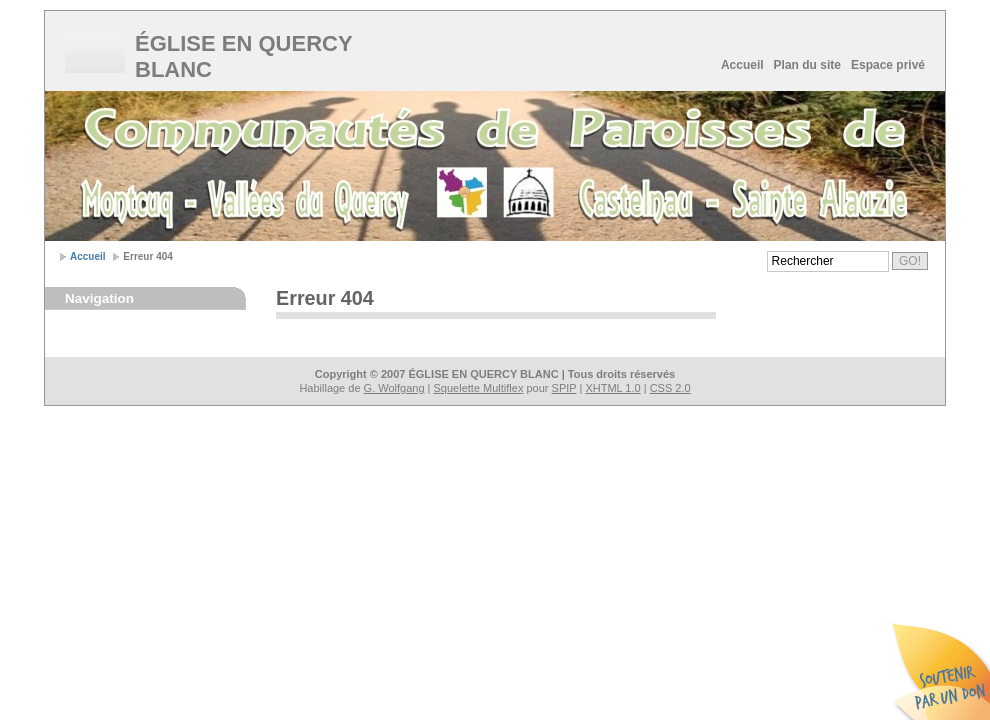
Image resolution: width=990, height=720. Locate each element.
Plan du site (807, 65)
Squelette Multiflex (479, 388)
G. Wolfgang (394, 388)
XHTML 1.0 (612, 388)
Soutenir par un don (940, 670)
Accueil (742, 65)
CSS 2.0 (670, 388)
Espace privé (888, 65)
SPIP (564, 388)
